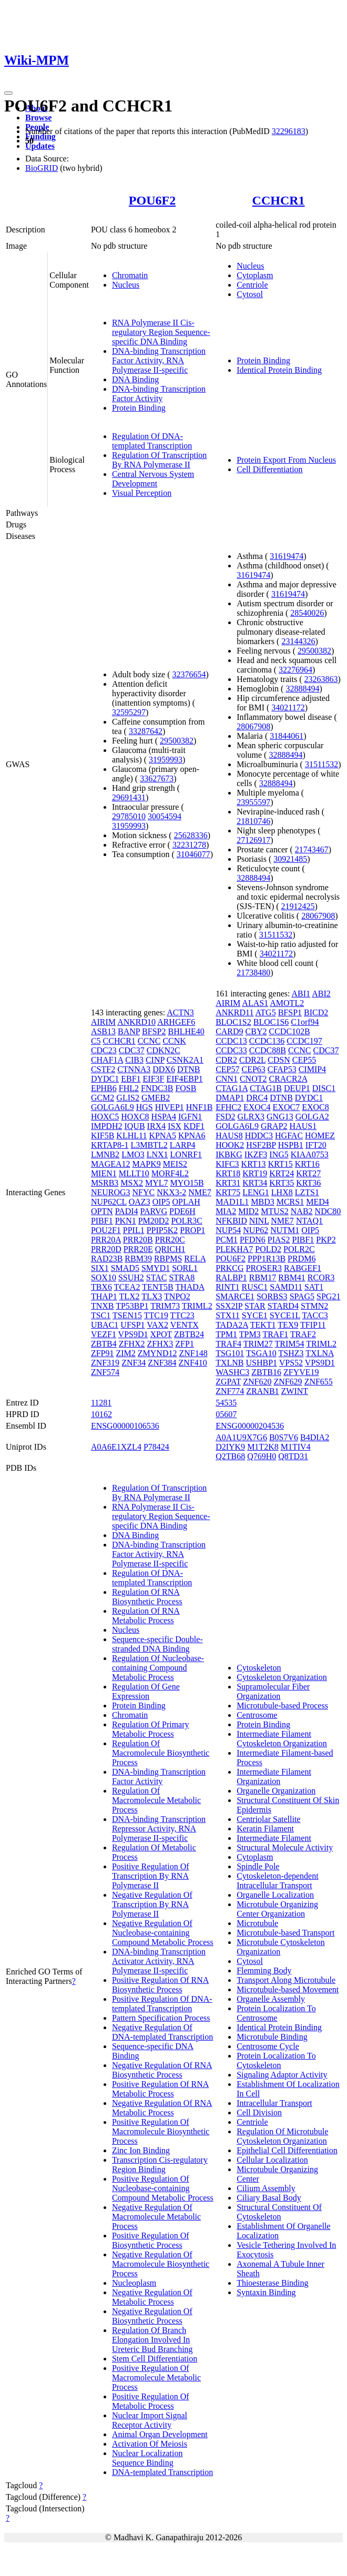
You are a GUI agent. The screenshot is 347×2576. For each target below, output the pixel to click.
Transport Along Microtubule (286, 1980)
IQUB (134, 1126)
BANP (129, 1031)
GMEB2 (155, 1097)
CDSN (279, 1059)
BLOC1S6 (271, 1021)
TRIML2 (197, 1305)
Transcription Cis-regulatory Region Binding (160, 2164)
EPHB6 (104, 1088)
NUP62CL (109, 1201)
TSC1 (100, 1315)
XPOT (161, 1334)
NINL (259, 1220)
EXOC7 (286, 1107)
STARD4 (283, 1305)
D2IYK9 (230, 1446)
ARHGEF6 (176, 1021)
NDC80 (328, 1211)
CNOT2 (253, 1078)
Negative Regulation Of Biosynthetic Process (152, 2316)
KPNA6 (192, 1135)
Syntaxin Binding (266, 2292)
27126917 (253, 840)
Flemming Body (264, 1970)
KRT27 (308, 1173)
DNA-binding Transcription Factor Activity (159, 393)
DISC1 (323, 1088)
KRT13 (253, 1163)
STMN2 (314, 1305)
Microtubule (257, 1923)
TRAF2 (303, 1334)
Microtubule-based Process (282, 1705)
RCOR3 (321, 1277)
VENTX (184, 1324)
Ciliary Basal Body (269, 2197)
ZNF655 (318, 1381)
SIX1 (100, 1268)
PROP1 (192, 1230)
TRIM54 (289, 1343)
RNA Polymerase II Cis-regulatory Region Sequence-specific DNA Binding (161, 332)
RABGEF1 (302, 1268)
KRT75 (228, 1192)
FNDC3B (157, 1088)
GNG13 (280, 1116)
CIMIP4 (312, 1069)
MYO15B (187, 1182)
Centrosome (257, 1714)
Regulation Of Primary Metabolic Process (150, 1729)
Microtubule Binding (272, 2036)
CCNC (149, 1040)
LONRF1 (186, 1154)
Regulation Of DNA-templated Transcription (152, 441)
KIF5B (102, 1135)
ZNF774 (230, 1391)
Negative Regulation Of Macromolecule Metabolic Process (156, 2217)
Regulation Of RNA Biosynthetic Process (147, 1596)
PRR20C (170, 1239)
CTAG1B (266, 1088)
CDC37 (132, 1050)
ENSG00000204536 (250, 1425)
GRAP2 (274, 1126)
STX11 (228, 1315)
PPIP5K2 (162, 1230)
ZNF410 (193, 1362)
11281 (101, 1402)
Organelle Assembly (271, 1998)
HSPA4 (163, 1116)
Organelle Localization (275, 1894)
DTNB (188, 1069)
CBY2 (256, 1031)
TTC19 (156, 1315)
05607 (226, 1414)
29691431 (129, 797)
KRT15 (280, 1163)
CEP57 (227, 1069)
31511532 (321, 764)
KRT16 (307, 1163)
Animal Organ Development (160, 2434)
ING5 (278, 1154)
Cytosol (250, 294)
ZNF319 (105, 1362)
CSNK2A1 (185, 1059)
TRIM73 (165, 1305)
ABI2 (321, 993)
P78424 (156, 1446)
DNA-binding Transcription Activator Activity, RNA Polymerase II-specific (159, 1961)
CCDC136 (267, 1040)
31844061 (286, 735)
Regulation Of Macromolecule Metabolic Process (156, 1800)
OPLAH (186, 1201)
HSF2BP (260, 1145)
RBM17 (263, 1277)
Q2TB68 (230, 1456)
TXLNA (319, 1353)
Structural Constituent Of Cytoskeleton (279, 2212)
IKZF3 (256, 1154)
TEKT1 (263, 1324)
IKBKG (229, 1154)
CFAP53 (282, 1069)
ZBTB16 (266, 1372)
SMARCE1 (235, 1296)
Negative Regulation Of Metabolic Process (152, 2297)
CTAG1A (232, 1088)
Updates (40, 145)
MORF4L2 (170, 1173)
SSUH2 (131, 1277)
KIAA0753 (310, 1154)
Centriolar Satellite (268, 1819)
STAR (255, 1305)
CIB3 (134, 1059)
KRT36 (308, 1182)
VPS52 (291, 1362)
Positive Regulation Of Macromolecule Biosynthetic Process (160, 2131)
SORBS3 (272, 1296)
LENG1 (255, 1192)
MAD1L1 (232, 1201)
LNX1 (157, 1154)
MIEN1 (104, 1173)
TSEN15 (127, 1315)
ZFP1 (184, 1343)
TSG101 (230, 1353)
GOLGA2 (312, 1116)
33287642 (145, 731)
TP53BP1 (132, 1305)
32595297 (129, 712)
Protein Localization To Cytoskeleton (276, 2060)
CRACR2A (288, 1078)
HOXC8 (135, 1116)
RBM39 (138, 1258)
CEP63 (253, 1069)
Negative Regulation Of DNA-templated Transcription (162, 2032)
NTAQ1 (309, 1220)
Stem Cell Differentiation (154, 2358)
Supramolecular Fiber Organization (273, 1691)
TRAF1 (275, 1334)
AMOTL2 (287, 1003)
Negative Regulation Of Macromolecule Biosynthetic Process (160, 2264)
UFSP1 (132, 1324)
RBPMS (168, 1258)
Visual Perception (141, 492)
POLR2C (299, 1249)
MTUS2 (274, 1211)
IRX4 (156, 1126)
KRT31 (228, 1182)
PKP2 (325, 1239)
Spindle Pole (258, 1866)
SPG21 (328, 1296)
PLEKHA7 (234, 1249)
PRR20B (138, 1239)
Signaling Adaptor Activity (282, 2074)
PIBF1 (102, 1220)
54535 (226, 1402)
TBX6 (101, 1286)
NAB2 (302, 1211)
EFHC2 (228, 1107)
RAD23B (107, 1258)
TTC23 (182, 1315)
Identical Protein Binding (279, 369)
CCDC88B (267, 1050)
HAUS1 (303, 1126)
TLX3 (151, 1296)
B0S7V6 (283, 1437)
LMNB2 (105, 1154)
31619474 (286, 556)
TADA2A (232, 1324)
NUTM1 (284, 1230)
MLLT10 (134, 1173)
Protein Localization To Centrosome (276, 2013)
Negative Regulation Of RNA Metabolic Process (162, 2108)
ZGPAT (228, 1381)
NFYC (143, 1192)
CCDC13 (231, 1040)
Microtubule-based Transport (285, 1932)
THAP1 (104, 1296)
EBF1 (130, 1078)
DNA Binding (135, 379)
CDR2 (226, 1059)
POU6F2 (152, 200)
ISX (174, 1126)
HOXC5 (105, 1116)
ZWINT (295, 1391)
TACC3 (315, 1315)
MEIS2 (175, 1163)
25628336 (191, 835)
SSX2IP (229, 1305)
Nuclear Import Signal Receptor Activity (149, 2420)
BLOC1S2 (233, 1021)
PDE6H (182, 1211)
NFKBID (231, 1220)
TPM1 (226, 1334)
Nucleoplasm (134, 2282)
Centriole (252, 284)
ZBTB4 (104, 1343)
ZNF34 (133, 1362)
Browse (38, 117)
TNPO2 (177, 1296)
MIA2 (226, 1211)
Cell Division (259, 2112)
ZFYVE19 (301, 1372)
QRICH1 (170, 1249)
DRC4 (257, 1097)
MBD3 (262, 1201)
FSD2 (225, 1116)
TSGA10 (261, 1353)
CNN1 (227, 1078)
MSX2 (131, 1182)
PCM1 (227, 1239)
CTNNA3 (133, 1069)
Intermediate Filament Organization (274, 1776)
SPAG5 (302, 1296)
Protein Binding (139, 407)
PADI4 (126, 1211)
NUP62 (255, 1230)
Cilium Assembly (266, 2188)
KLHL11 (131, 1135)
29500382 (176, 740)
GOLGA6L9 (112, 1107)
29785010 (129, 816)
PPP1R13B (266, 1258)
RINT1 (227, 1286)
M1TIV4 (296, 1446)
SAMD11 (286, 1286)
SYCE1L (285, 1315)
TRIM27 (258, 1343)
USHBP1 (261, 1362)
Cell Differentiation (269, 469)
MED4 (317, 1201)
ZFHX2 (132, 1343)
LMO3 (133, 1154)
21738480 (253, 972)
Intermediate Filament (274, 1838)
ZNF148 (193, 1353)
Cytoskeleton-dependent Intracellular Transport (278, 1880)
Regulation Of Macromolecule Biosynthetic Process (160, 1753)
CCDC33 (231, 1050)
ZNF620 (257, 1381)
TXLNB (229, 1362)
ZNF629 (287, 1381)
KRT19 (254, 1173)
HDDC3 (259, 1135)
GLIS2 (127, 1097)
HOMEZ (320, 1135)
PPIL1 (134, 1230)
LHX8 (282, 1192)
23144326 (298, 641)
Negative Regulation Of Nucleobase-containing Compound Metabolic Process (162, 1933)
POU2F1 (106, 1230)
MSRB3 (104, 1182)
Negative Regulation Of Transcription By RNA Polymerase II (152, 1904)
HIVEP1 (169, 1107)
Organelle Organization (276, 1790)
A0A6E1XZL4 (116, 1446)
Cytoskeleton (259, 1667)
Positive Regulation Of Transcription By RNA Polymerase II (150, 1876)
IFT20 (315, 1145)
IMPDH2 (107, 1126)
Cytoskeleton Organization (282, 1677)
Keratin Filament (265, 1828)
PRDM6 (301, 1258)
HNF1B (199, 1107)
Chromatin (130, 275)
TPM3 (250, 1334)
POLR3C (186, 1220)
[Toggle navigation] (8, 93)
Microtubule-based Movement (288, 1989)
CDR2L (252, 1059)
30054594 (164, 816)
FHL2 (129, 1088)
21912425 (298, 906)
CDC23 (104, 1050)
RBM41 (291, 1277)
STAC (156, 1277)
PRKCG (229, 1268)
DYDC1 (105, 1078)
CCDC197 (304, 1040)
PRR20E (138, 1249)
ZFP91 (102, 1353)
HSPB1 (290, 1145)
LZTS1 (307, 1192)
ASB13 (103, 1031)
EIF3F (154, 1078)
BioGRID (41, 168)
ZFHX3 (160, 1343)
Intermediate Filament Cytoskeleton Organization (282, 1738)
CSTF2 (103, 1069)
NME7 (199, 1192)
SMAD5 (125, 1268)
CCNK (174, 1040)
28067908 (253, 726)
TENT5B (158, 1286)
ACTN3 (180, 1012)
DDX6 (163, 1069)
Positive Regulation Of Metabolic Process (150, 2401)
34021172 (287, 707)
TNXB (102, 1305)
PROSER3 (263, 1268)
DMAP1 (230, 1097)
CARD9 (229, 1031)
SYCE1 (255, 1315)
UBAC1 (104, 1324)
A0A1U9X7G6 (241, 1437)
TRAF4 (228, 1343)
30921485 (290, 858)
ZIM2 (125, 1353)
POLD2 (268, 1249)
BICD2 (316, 1012)
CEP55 (304, 1059)
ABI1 (301, 993)
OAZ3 (139, 1201)
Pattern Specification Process (161, 2017)
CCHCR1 (278, 200)
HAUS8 (229, 1135)
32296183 (288, 131)
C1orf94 (305, 1021)
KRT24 (281, 1173)
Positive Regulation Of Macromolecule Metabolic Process (156, 2377)
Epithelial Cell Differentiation (287, 2150)
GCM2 (102, 1097)
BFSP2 (154, 1031)
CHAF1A (107, 1059)
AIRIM (103, 1021)
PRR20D (106, 1249)
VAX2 (157, 1324)
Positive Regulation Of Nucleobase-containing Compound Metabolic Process (162, 2188)
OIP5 (161, 1201)
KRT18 (228, 1173)
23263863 (321, 679)
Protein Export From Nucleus (286, 459)
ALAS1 (255, 1003)
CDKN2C (163, 1050)
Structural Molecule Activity (285, 1847)
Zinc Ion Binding (141, 2150)
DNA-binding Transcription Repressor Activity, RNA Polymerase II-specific (159, 1828)
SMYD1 (155, 1268)
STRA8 (182, 1277)
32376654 (189, 674)
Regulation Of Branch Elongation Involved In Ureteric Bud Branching (152, 2340)
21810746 (253, 821)
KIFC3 (227, 1163)
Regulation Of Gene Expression (146, 1691)
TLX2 (129, 1296)
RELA (195, 1258)
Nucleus (125, 284)
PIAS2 (279, 1239)
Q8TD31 (293, 1456)
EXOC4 (257, 1107)
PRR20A (106, 1239)
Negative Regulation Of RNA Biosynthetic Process (162, 2070)
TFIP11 (312, 1324)
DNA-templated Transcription (162, 2472)
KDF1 (194, 1126)
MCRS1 (290, 1201)
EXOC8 (315, 1107)
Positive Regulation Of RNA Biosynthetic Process (160, 1985)
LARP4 (183, 1145)
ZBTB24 (189, 1334)
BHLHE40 (186, 1031)
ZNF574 (105, 1372)
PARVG (153, 1211)
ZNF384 (162, 1362)
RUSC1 (254, 1286)
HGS (144, 1107)
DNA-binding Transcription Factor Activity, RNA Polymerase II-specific (159, 360)
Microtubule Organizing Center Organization (277, 1909)
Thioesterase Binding (272, 2282)
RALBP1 (231, 1277)
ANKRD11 (234, 1012)
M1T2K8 (263, 1446)
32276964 (295, 669)
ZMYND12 (157, 1353)
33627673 (157, 778)
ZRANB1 (262, 1391)
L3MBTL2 (148, 1145)
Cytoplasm (255, 275)
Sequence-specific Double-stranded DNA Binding (157, 1644)
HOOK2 (230, 1145)
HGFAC (289, 1135)
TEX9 (288, 1324)
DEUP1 (297, 1088)
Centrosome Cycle (268, 2046)
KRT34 (254, 1182)
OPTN (102, 1211)
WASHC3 (232, 1372)
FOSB (185, 1088)
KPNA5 (162, 1135)
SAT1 (313, 1286)
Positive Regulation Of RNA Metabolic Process (160, 2089)
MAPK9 (146, 1163)
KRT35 (281, 1182)
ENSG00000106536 (125, 1425)
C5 (96, 1040)
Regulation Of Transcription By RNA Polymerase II (159, 460)
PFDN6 (253, 1239)
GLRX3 (250, 1116)
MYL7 (156, 1182)
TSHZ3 (291, 1353)
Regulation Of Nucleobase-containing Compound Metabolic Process (158, 1668)
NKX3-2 (171, 1192)
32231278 (189, 844)
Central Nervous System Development (153, 479)
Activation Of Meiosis (149, 2443)
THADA (189, 1286)
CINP (155, 1059)
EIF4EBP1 (184, 1078)
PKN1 (125, 1220)
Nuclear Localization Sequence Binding (147, 2458)
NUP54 (228, 1230)
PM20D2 (153, 1220)
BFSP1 (290, 1012)
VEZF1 (103, 1334)
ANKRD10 (136, 1021)
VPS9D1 (133, 1334)
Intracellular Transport (274, 2103)
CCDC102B (289, 1031)
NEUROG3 (110, 1192)
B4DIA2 (314, 1437)
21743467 (312, 849)
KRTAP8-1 (110, 1145)
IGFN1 (190, 1116)
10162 (101, 1414)
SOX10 (103, 1277)
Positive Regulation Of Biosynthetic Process (150, 2240)
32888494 (302, 688)
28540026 (307, 612)
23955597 (253, 802)
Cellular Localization (272, 2159)
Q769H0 (261, 1456)
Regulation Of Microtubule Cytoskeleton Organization (282, 2136)
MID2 (248, 1211)
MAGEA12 (110, 1163)
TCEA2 (127, 1286)
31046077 (193, 854)
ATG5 (266, 1012)
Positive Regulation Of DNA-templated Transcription (162, 2003)
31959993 (165, 759)
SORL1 (185, 1268)
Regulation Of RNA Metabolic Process (146, 1615)
